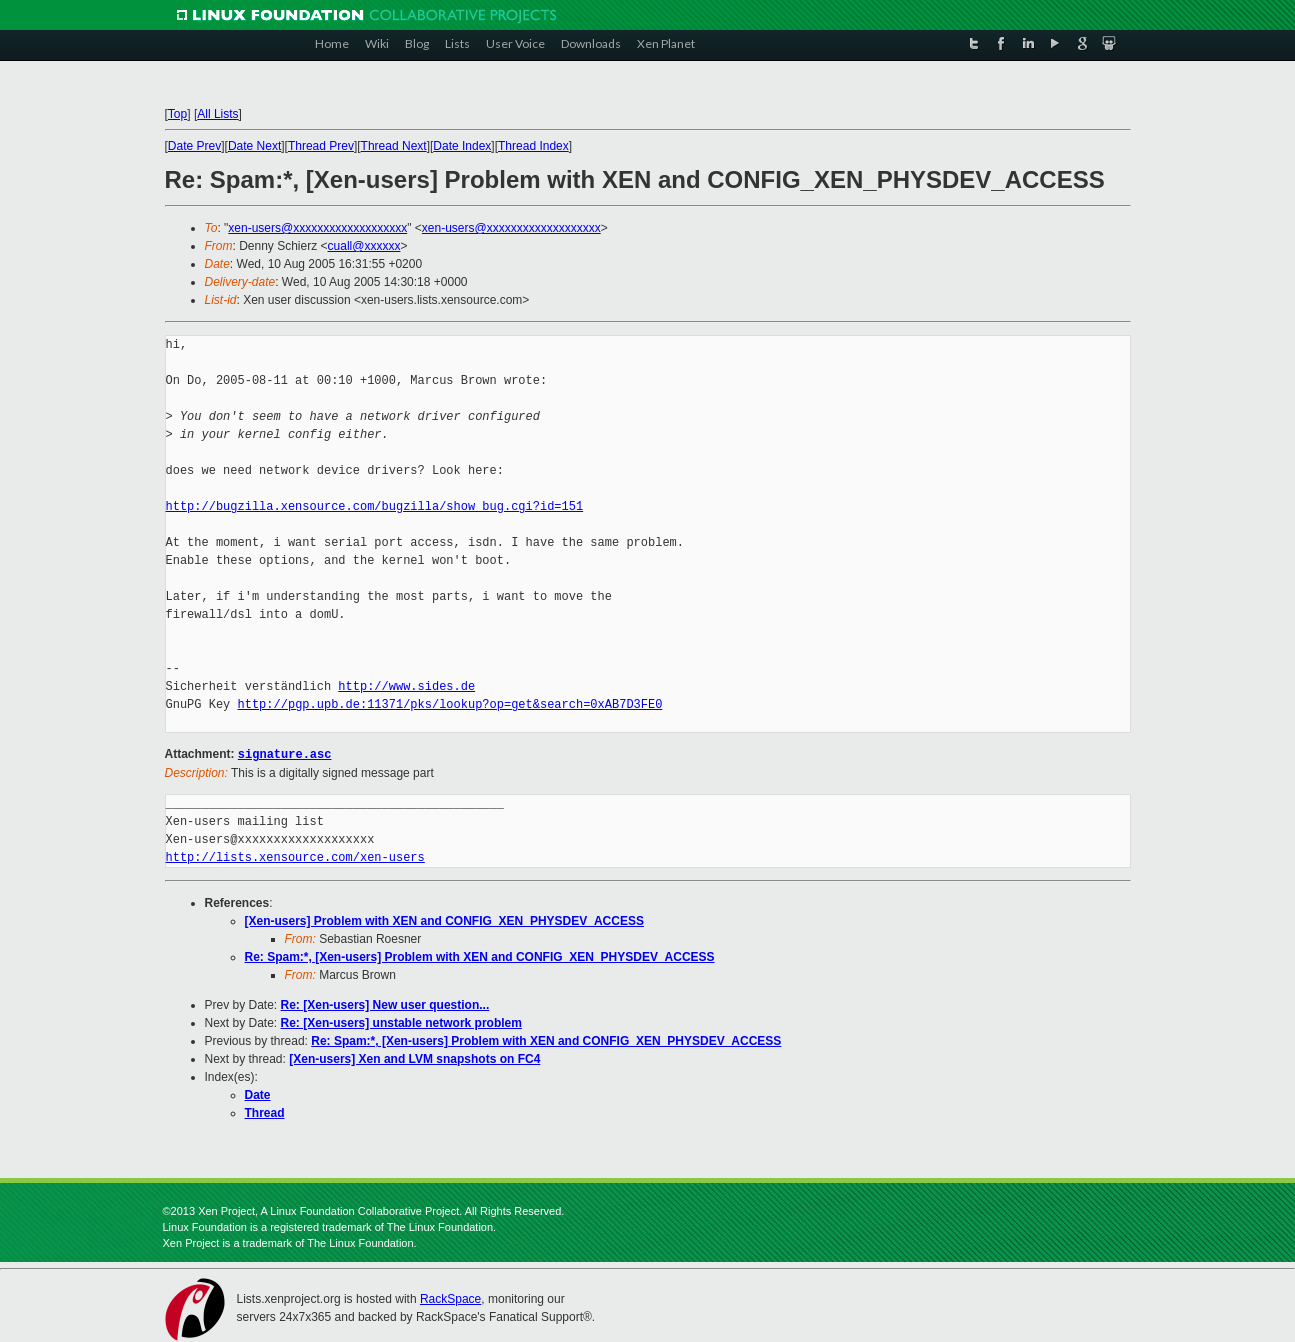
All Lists (217, 114)
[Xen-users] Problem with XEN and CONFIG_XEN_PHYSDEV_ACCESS (444, 920)
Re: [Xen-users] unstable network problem (401, 1022)
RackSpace (450, 1298)
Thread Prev (321, 146)
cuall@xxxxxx (364, 246)
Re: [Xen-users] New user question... (385, 1004)
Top (177, 114)
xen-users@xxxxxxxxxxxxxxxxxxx (317, 228)
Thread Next (394, 146)
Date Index (462, 146)
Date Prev (194, 146)
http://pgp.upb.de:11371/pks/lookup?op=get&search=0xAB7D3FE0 (450, 704)
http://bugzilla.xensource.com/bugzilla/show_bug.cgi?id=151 (375, 506)
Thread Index (533, 146)
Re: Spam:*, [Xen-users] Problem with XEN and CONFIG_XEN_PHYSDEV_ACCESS (480, 956)
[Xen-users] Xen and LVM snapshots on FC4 (414, 1058)
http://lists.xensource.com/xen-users (295, 856)
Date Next (254, 146)
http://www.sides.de (406, 686)
